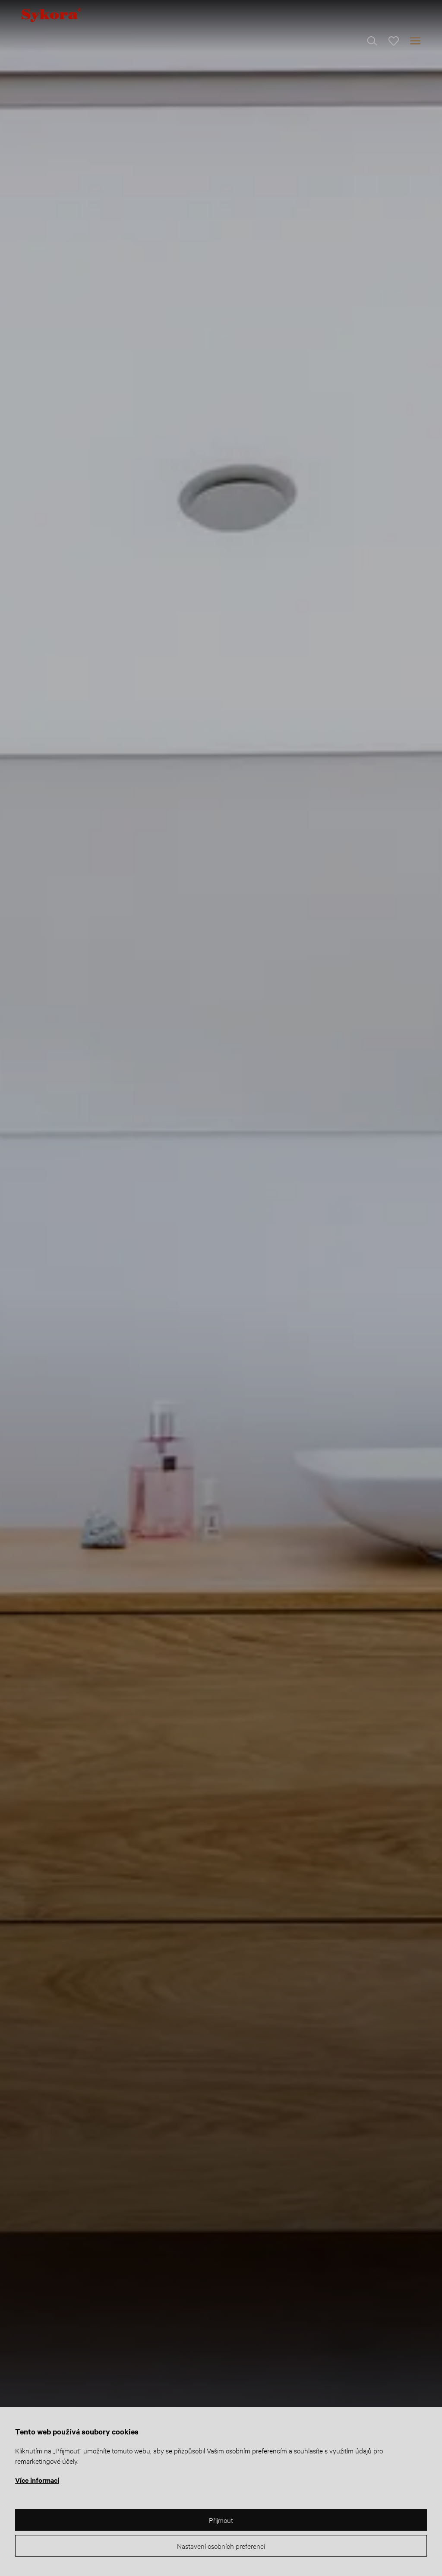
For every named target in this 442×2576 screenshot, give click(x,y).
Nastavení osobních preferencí (221, 2545)
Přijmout (221, 2519)
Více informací (37, 2480)
